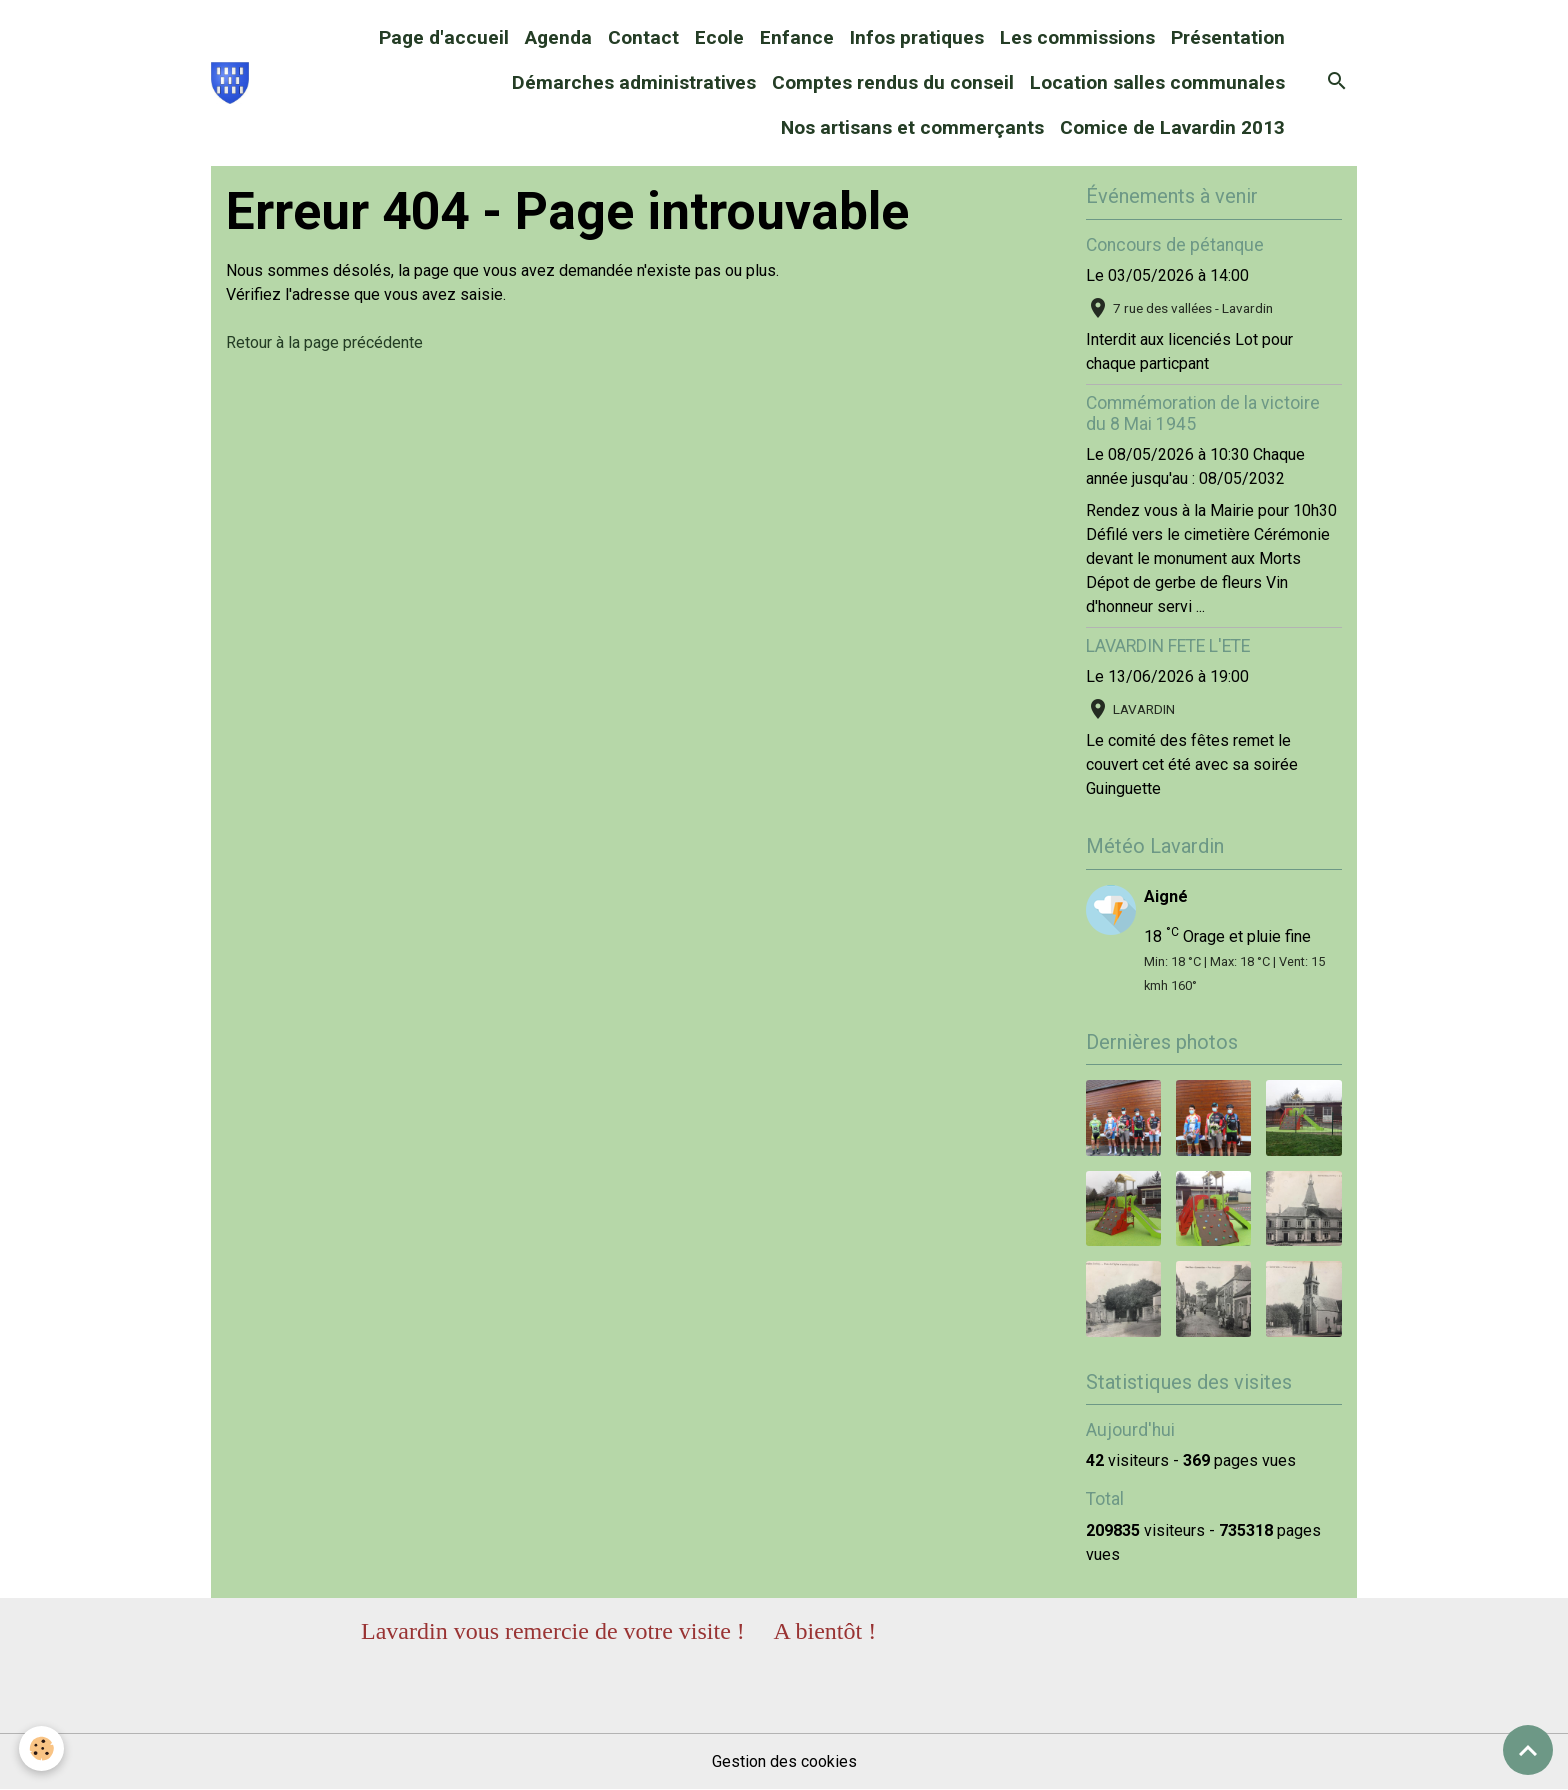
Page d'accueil (444, 37)
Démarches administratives (634, 82)
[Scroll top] (1528, 1750)
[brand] (230, 83)
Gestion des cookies (784, 1761)
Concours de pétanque (1175, 245)
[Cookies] (42, 1748)
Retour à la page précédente (324, 342)
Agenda (558, 37)
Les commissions (1077, 37)
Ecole (719, 37)
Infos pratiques (917, 37)
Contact (643, 37)
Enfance (797, 37)
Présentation (1228, 37)
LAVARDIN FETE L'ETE (1168, 646)
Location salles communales (1157, 82)
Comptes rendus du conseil (893, 82)
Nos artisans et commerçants (912, 127)
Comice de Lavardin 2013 (1172, 127)
